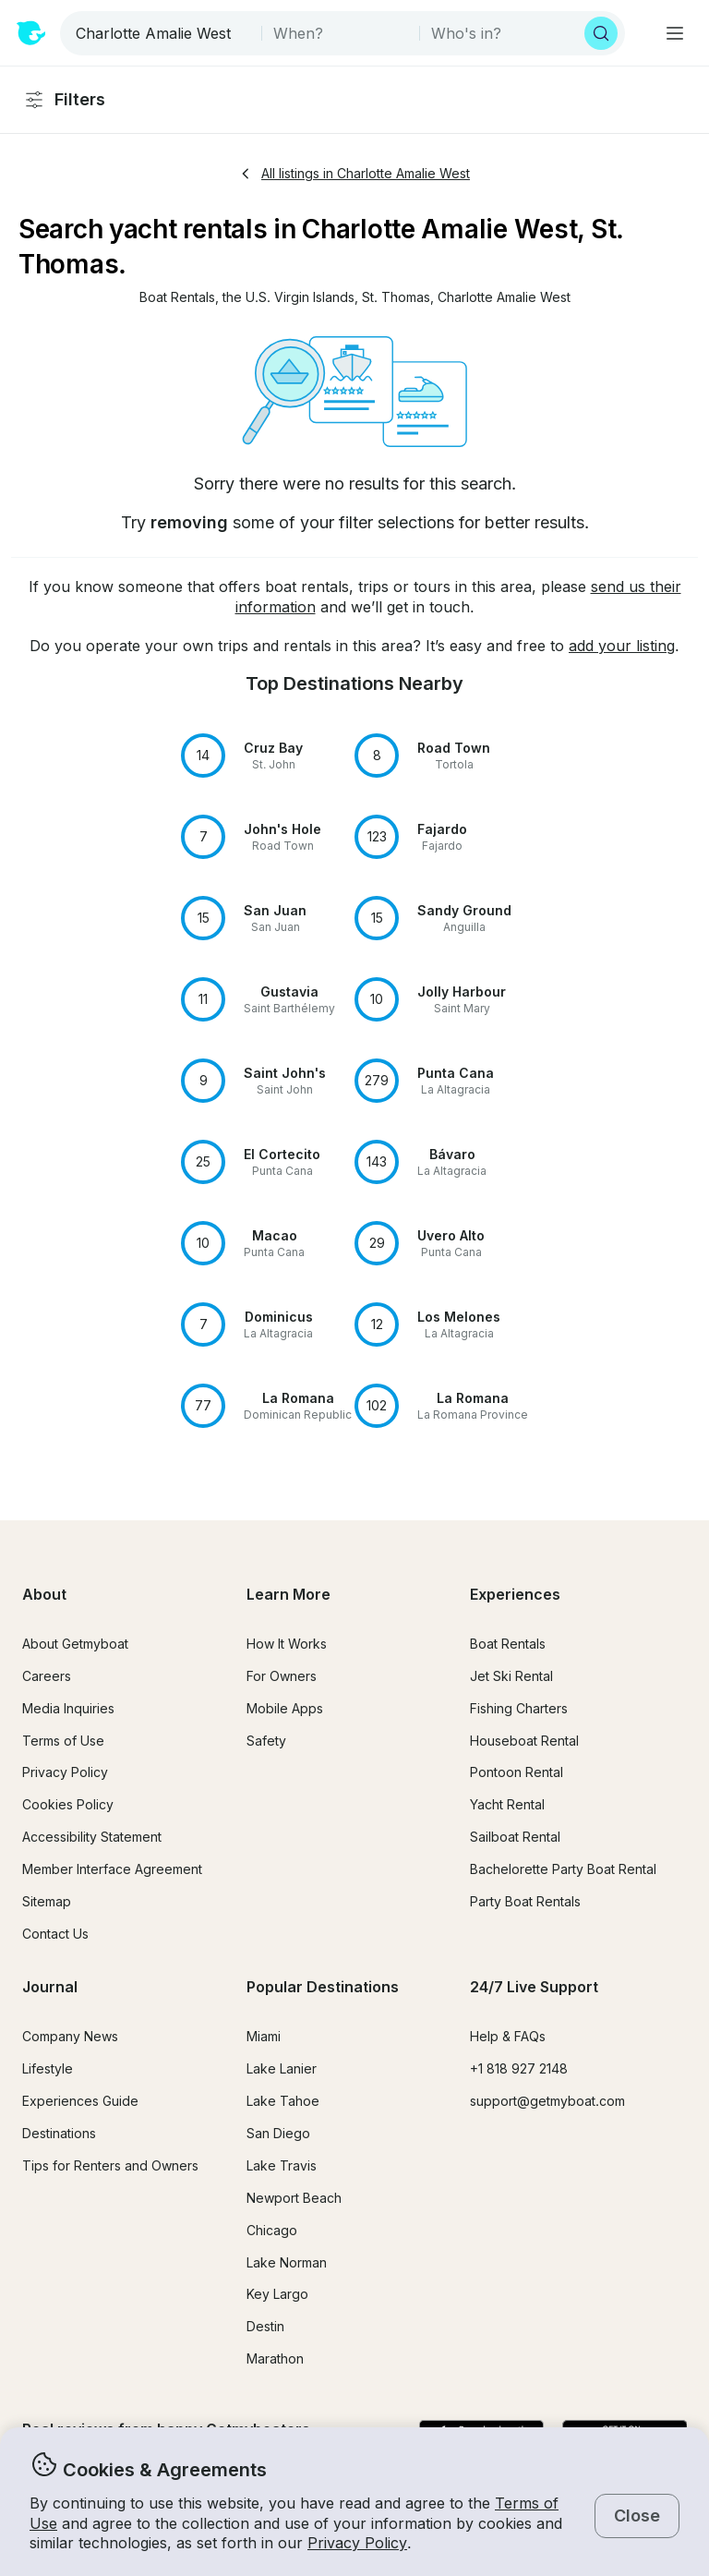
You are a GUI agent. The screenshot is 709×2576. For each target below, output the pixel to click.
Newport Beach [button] (294, 2198)
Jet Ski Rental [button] (511, 1676)
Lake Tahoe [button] (282, 2101)
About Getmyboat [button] (75, 1643)
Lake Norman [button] (286, 2262)
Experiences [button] (515, 1594)
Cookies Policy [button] (68, 1804)
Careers (46, 1676)
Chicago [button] (271, 2230)
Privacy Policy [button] (357, 2543)
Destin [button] (265, 2326)
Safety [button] (266, 1740)
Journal (50, 1986)
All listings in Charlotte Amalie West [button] (354, 173)
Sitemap (46, 1901)
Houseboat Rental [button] (524, 1740)
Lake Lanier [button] (281, 2068)
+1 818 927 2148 (519, 2068)
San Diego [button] (278, 2133)
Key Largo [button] (277, 2294)
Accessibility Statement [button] (92, 1836)
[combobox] (162, 33)
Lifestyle (47, 2068)
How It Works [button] (286, 1643)
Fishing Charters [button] (519, 1708)
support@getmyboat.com (547, 2101)
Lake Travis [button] (281, 2165)
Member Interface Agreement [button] (112, 1869)
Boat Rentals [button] (508, 1643)
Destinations (59, 2133)
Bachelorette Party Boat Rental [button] (563, 1869)
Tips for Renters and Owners (110, 2165)
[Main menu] (675, 33)
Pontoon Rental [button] (516, 1772)
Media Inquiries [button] (68, 1708)
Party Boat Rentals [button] (525, 1901)
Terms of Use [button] (63, 1740)
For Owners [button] (281, 1676)
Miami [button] (263, 2036)
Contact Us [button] (55, 1933)
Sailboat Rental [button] (515, 1836)
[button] (177, 298)
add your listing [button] (622, 645)
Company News (70, 2036)
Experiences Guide (80, 2101)
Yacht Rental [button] (507, 1804)
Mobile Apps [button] (284, 1708)
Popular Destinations (322, 1986)
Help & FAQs (508, 2036)
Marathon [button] (275, 2358)
